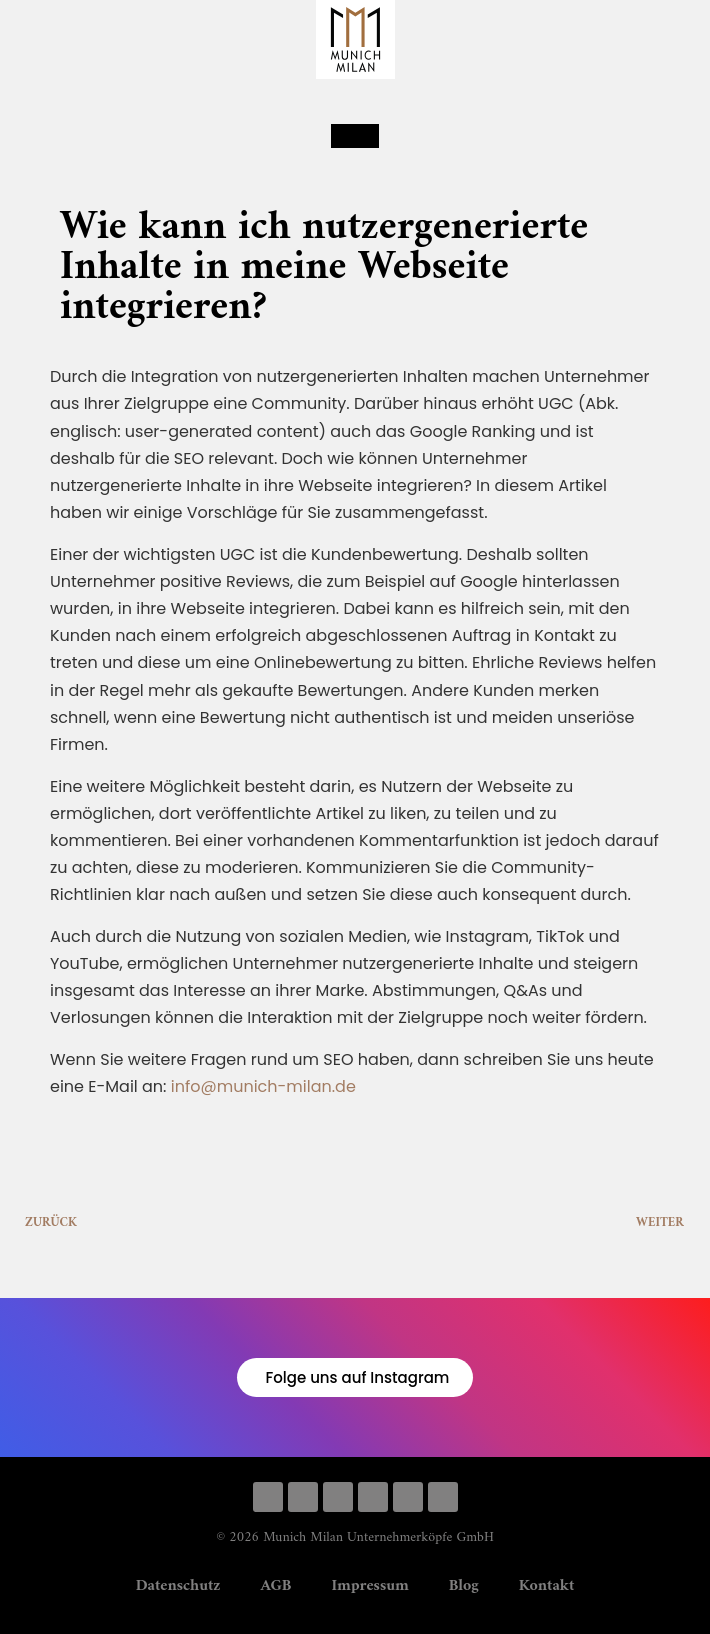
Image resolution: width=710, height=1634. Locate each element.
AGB (276, 1586)
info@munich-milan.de (263, 1086)
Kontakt (547, 1586)
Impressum (369, 1586)
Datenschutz (178, 1586)
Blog (464, 1586)
